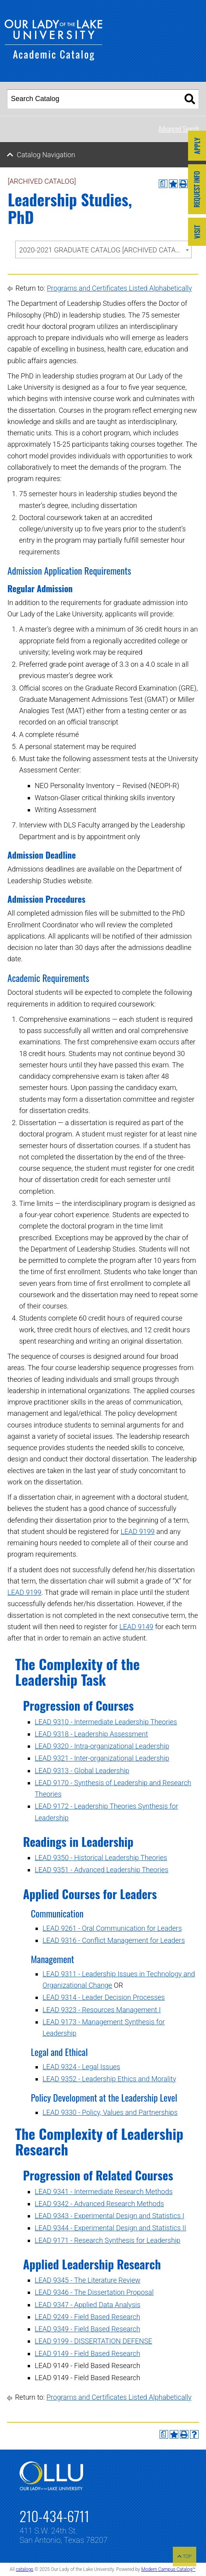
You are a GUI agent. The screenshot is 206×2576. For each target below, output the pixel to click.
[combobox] (103, 249)
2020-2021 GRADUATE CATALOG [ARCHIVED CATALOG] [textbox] (104, 250)
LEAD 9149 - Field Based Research (87, 2353)
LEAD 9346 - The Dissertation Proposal (94, 2292)
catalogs (24, 2569)
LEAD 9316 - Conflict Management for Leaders (114, 1940)
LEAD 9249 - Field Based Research (87, 2317)
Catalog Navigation (46, 155)
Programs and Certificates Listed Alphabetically (119, 288)
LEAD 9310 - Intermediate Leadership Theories (106, 1722)
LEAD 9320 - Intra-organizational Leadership (102, 1746)
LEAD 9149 (136, 1627)
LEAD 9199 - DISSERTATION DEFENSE (93, 2341)
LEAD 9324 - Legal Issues (81, 2067)
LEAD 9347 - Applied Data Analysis (87, 2305)
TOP (185, 2556)
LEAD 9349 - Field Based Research (87, 2329)
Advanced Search (178, 129)
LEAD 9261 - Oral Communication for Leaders (112, 1928)
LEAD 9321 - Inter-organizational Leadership (102, 1758)
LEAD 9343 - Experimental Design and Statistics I (109, 2216)
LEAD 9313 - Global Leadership (82, 1770)
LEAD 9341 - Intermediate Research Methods (103, 2191)
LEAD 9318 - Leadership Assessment (91, 1734)
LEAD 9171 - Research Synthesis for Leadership (107, 2240)
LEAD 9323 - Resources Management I (102, 2010)
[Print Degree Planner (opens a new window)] (163, 183)
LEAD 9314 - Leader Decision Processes (104, 1997)
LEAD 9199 (137, 1531)
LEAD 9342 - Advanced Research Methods (99, 2204)
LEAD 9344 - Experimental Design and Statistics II (110, 2228)
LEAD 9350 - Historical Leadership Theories (101, 1857)
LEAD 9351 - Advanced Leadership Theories (102, 1870)
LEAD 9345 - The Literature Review (87, 2280)
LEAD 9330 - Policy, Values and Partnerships (110, 2112)
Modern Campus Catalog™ (168, 2569)
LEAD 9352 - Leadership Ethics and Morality (109, 2079)
